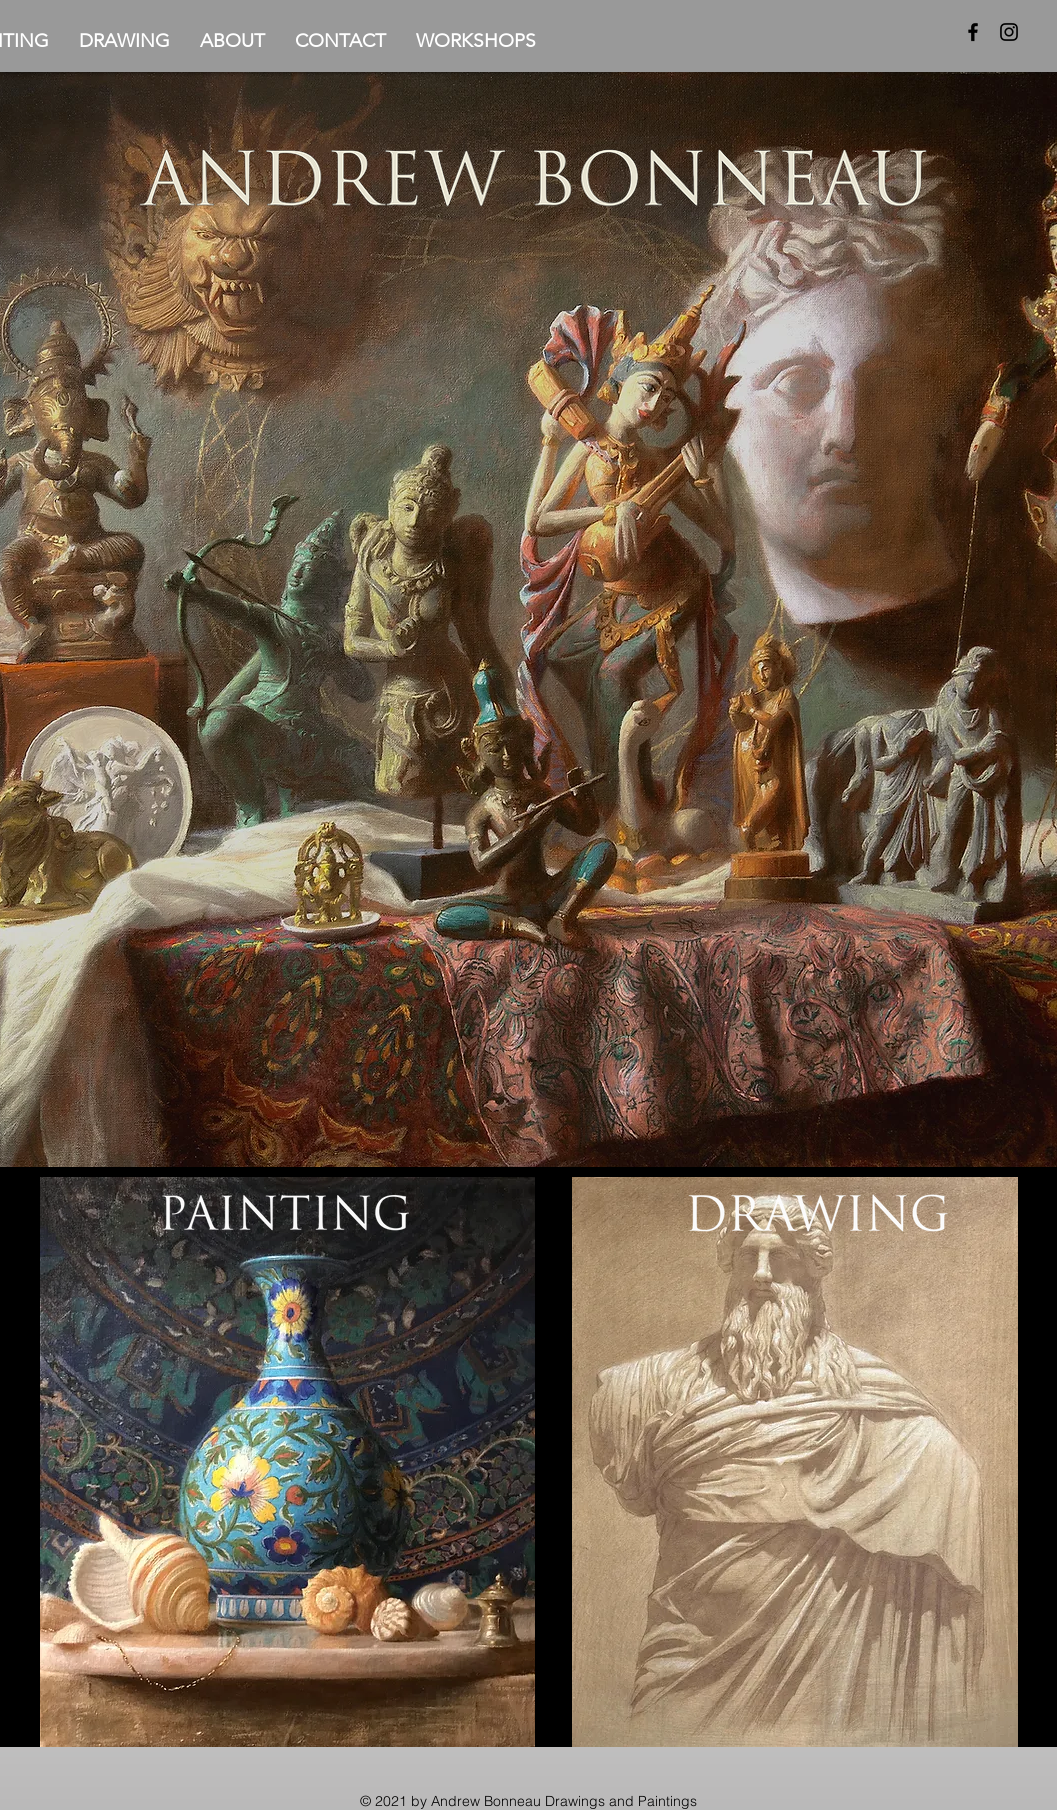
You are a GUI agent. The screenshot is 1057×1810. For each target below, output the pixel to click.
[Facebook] (973, 32)
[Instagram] (1009, 32)
